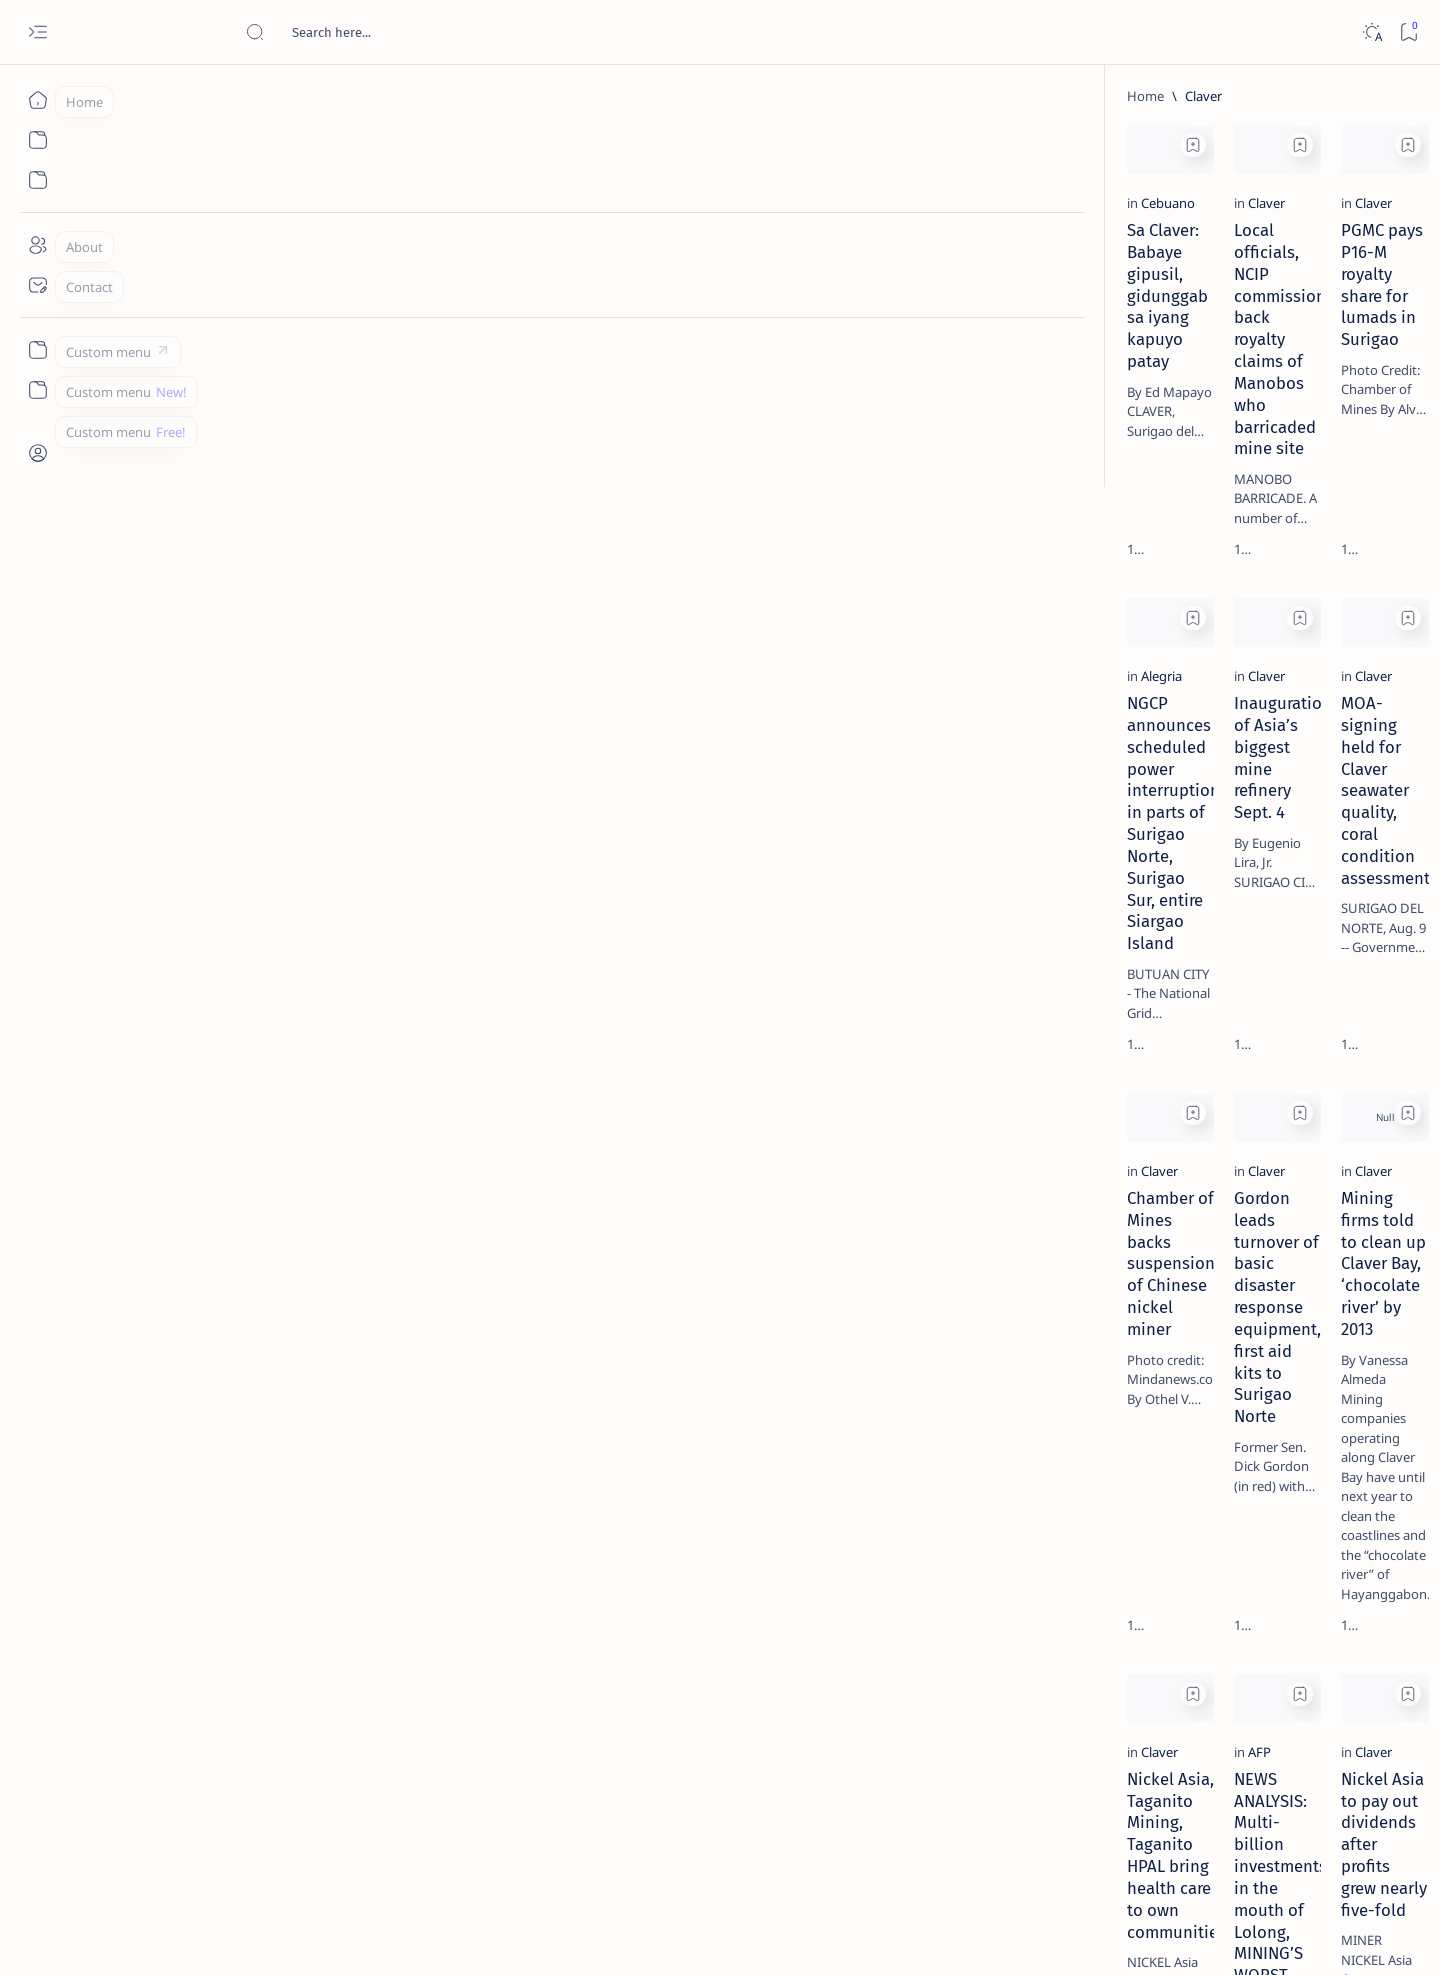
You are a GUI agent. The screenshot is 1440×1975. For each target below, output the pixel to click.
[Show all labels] (1148, 1143)
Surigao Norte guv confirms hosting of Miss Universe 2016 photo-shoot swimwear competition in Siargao (1247, 712)
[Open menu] (37, 32)
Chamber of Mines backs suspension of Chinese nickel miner (278, 1195)
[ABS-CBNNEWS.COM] (1173, 1046)
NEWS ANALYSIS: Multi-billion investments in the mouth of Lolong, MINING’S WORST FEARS (585, 1623)
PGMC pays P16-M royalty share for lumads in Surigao (896, 360)
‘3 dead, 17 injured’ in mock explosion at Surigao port (1237, 822)
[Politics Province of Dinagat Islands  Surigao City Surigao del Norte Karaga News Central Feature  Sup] (1173, 946)
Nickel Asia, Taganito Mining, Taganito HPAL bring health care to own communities (273, 1623)
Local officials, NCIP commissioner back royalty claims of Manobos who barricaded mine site (585, 371)
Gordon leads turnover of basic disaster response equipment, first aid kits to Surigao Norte (591, 1206)
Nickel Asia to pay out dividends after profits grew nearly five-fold (908, 1612)
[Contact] (37, 285)
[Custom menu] (37, 350)
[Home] (37, 100)
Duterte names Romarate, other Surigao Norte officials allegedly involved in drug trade (1257, 592)
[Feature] (1217, 313)
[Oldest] (1024, 1834)
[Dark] (1371, 32)
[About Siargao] (1318, 996)
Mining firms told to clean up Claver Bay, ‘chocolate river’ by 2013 (901, 1195)
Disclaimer (1185, 1209)
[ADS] (1173, 1096)
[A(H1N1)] (1173, 996)
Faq (1308, 1209)
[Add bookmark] (407, 145)
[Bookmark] (1408, 32)
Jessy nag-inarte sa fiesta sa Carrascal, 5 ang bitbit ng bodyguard (1241, 483)
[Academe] (1318, 1046)
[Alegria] (164, 739)
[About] (37, 245)
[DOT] (1210, 653)
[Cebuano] (171, 322)
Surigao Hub (217, 1936)
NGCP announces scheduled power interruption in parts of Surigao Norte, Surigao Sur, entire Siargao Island (273, 788)
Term (1121, 1209)
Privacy (1256, 1209)
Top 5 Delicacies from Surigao (1247, 340)
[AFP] (473, 1574)
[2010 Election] (1318, 946)
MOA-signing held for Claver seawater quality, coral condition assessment (909, 777)
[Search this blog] (395, 32)
